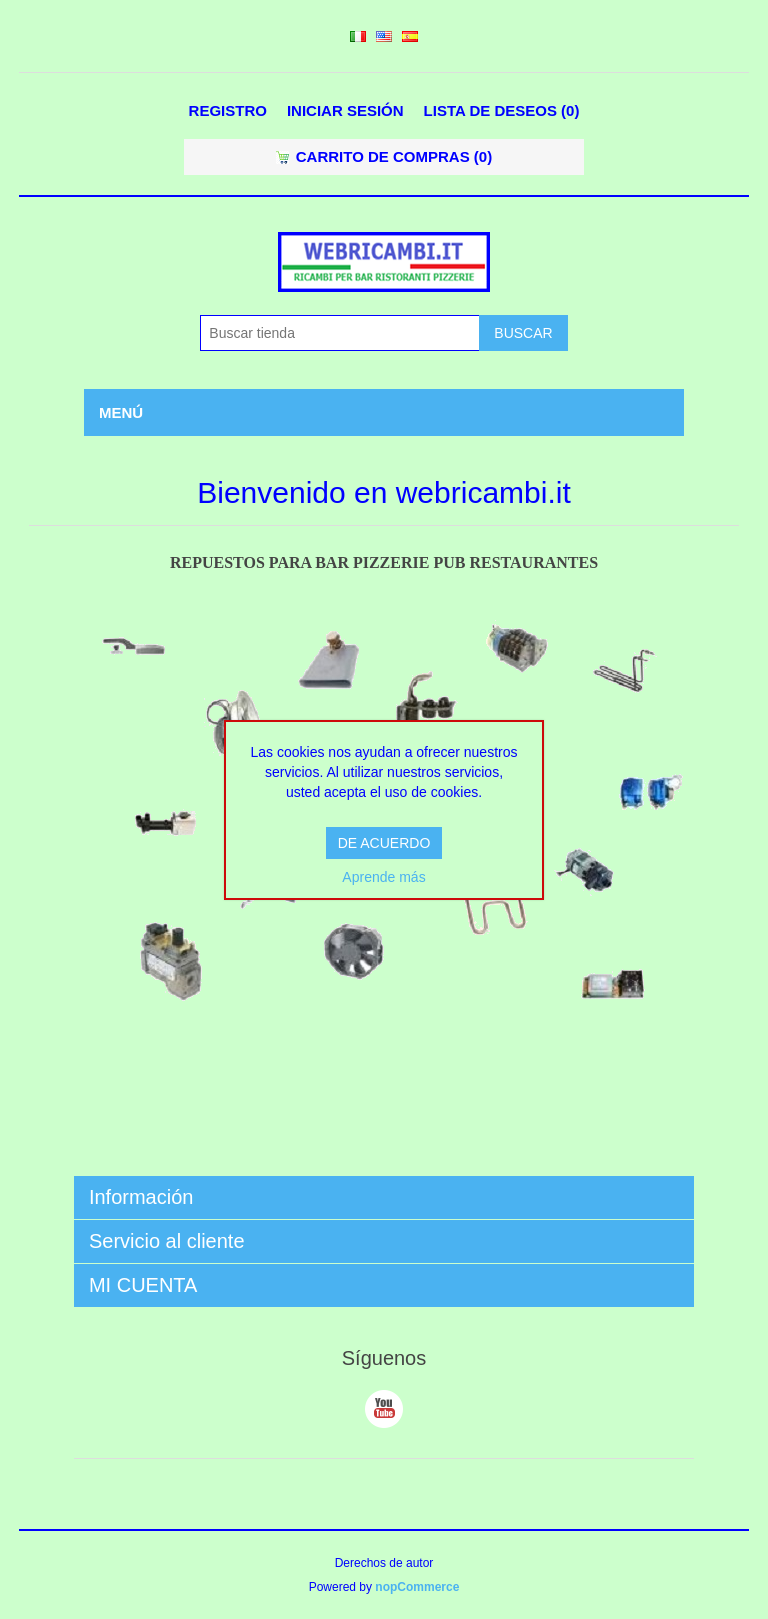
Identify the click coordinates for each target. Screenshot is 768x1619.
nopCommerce (417, 1587)
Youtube (384, 1409)
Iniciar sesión (345, 110)
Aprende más (383, 877)
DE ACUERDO (384, 843)
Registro (228, 110)
